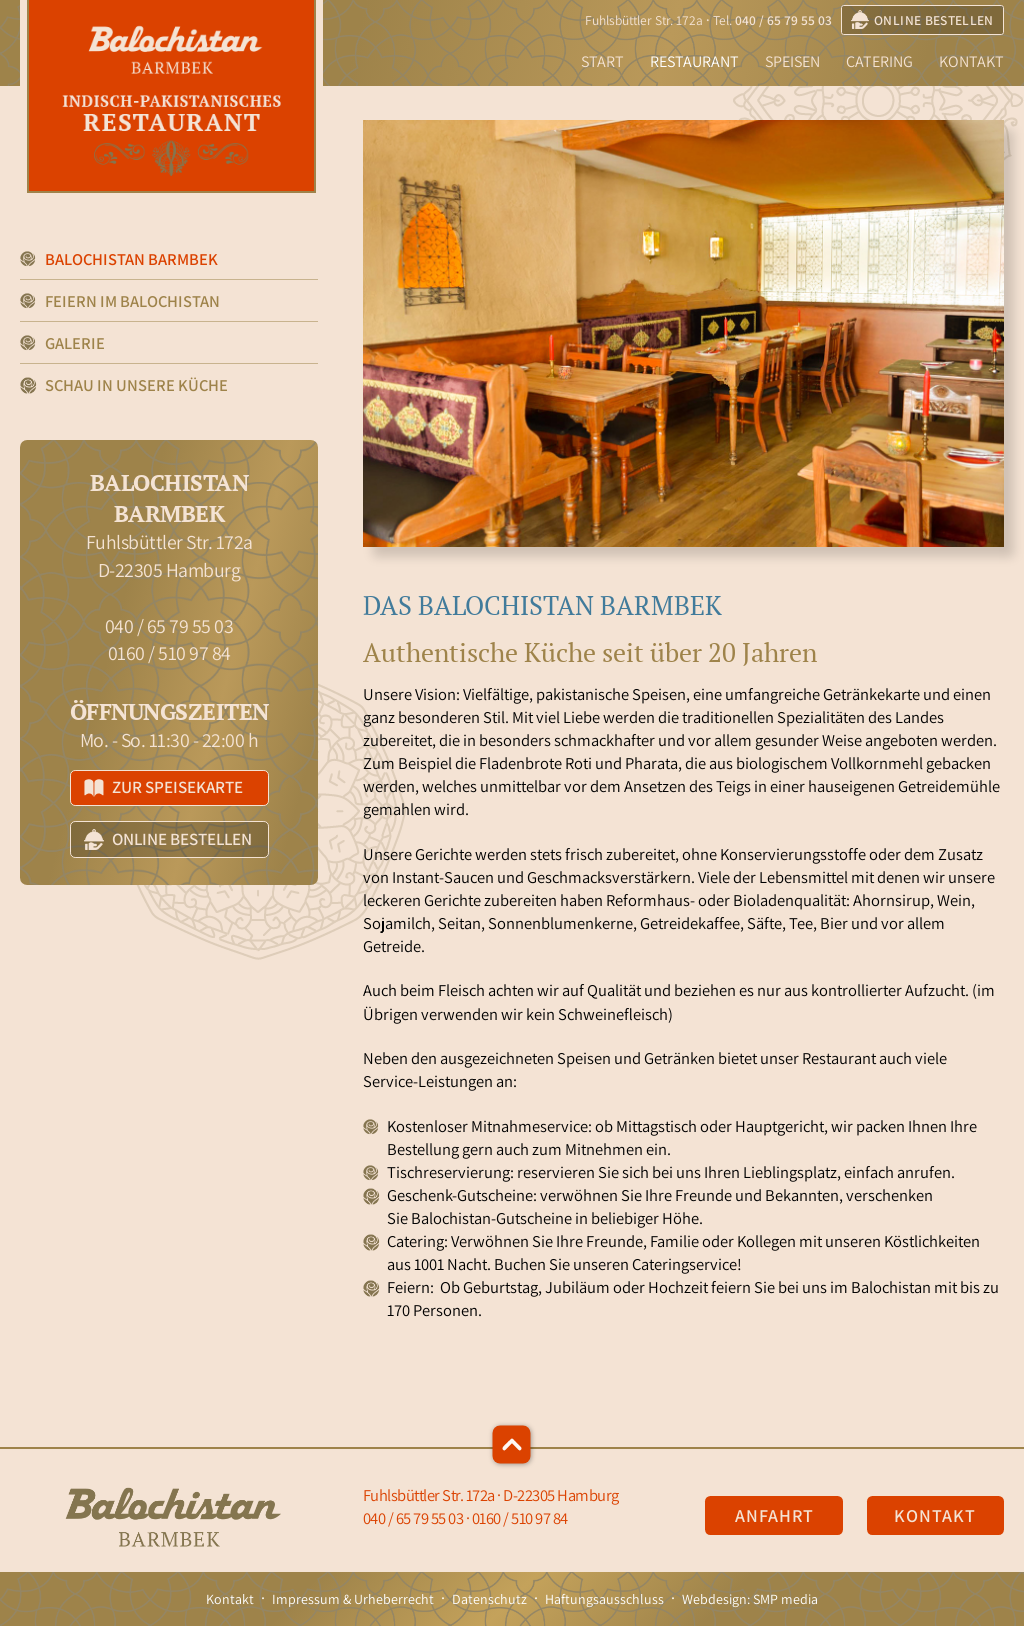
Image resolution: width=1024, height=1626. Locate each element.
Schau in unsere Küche (136, 385)
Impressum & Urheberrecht (353, 1599)
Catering (879, 61)
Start (602, 61)
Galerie (75, 343)
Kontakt (971, 61)
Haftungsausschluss (604, 1599)
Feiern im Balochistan (132, 301)
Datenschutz (489, 1599)
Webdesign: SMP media (750, 1599)
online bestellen (922, 19)
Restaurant (694, 61)
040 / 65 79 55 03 (783, 20)
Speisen (792, 61)
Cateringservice (684, 1264)
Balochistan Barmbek (131, 259)
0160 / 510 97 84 (169, 653)
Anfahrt (774, 1515)
